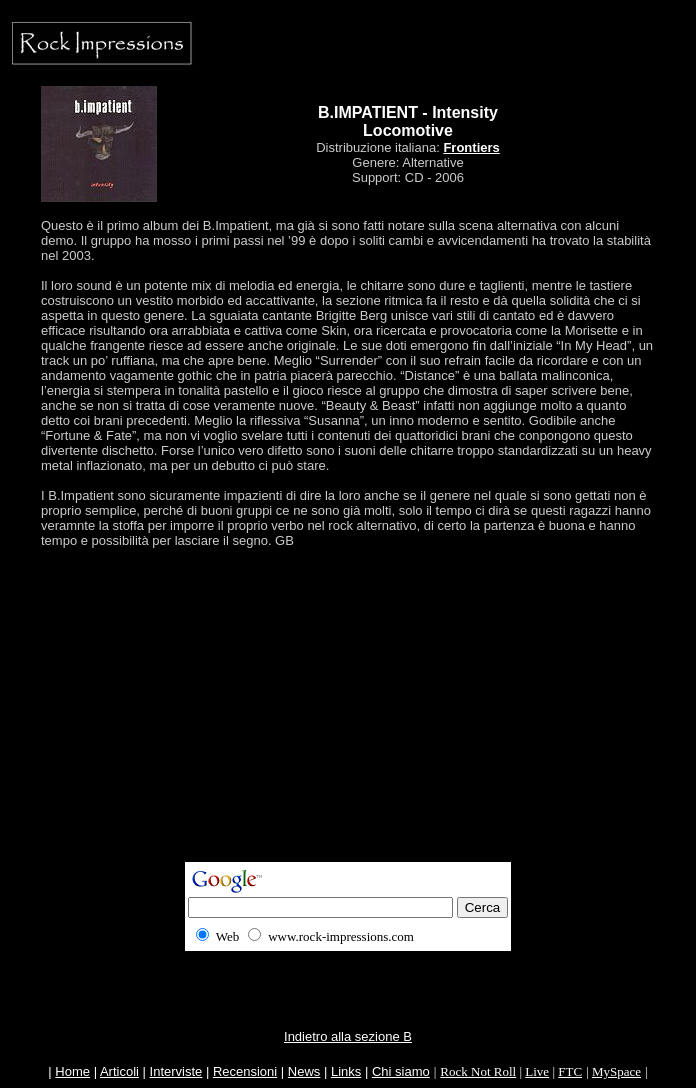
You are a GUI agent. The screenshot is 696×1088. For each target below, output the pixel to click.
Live (537, 1071)
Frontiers (471, 147)
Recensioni (245, 1071)
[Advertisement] (352, 722)
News (304, 1071)
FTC (570, 1071)
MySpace (616, 1071)
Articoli (119, 1071)
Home (72, 1071)
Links (346, 1071)
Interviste (176, 1071)
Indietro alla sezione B (348, 1036)
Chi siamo (401, 1071)
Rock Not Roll (478, 1071)
